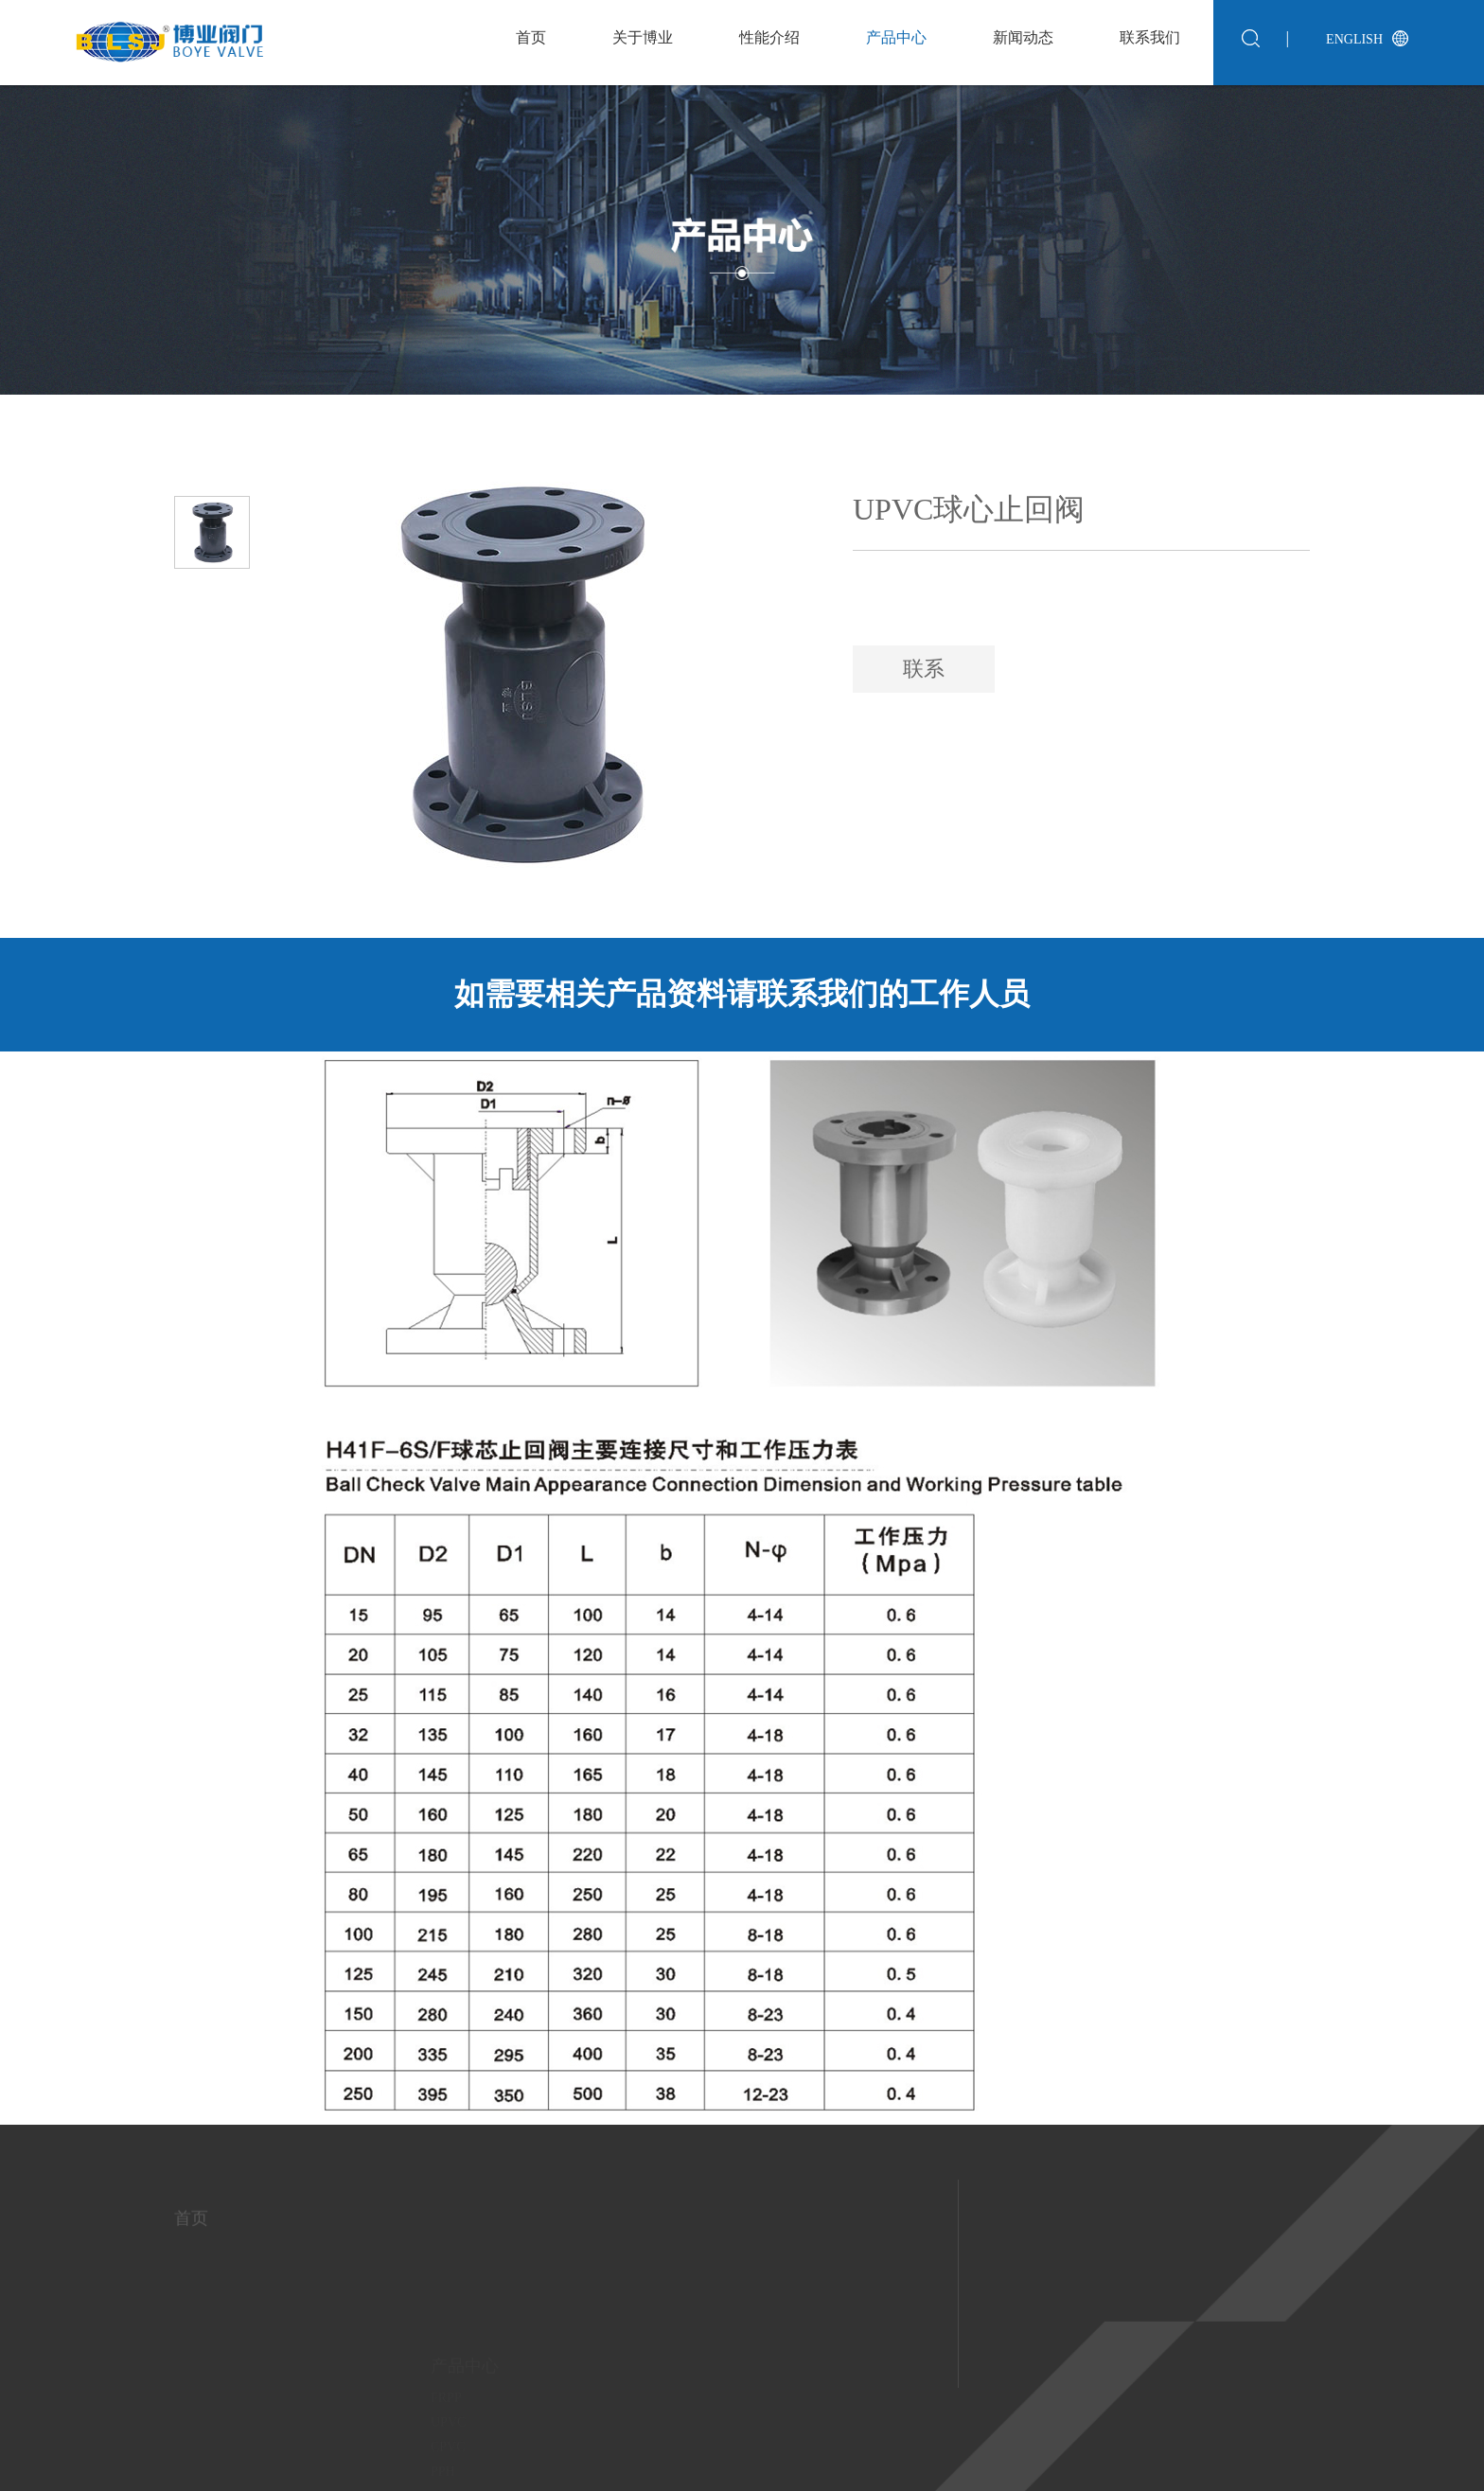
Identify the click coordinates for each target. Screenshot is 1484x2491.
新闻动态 (1023, 37)
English (1354, 39)
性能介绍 (769, 37)
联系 (924, 668)
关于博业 (642, 37)
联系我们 (1150, 37)
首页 (531, 37)
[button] (211, 459)
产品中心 (896, 37)
